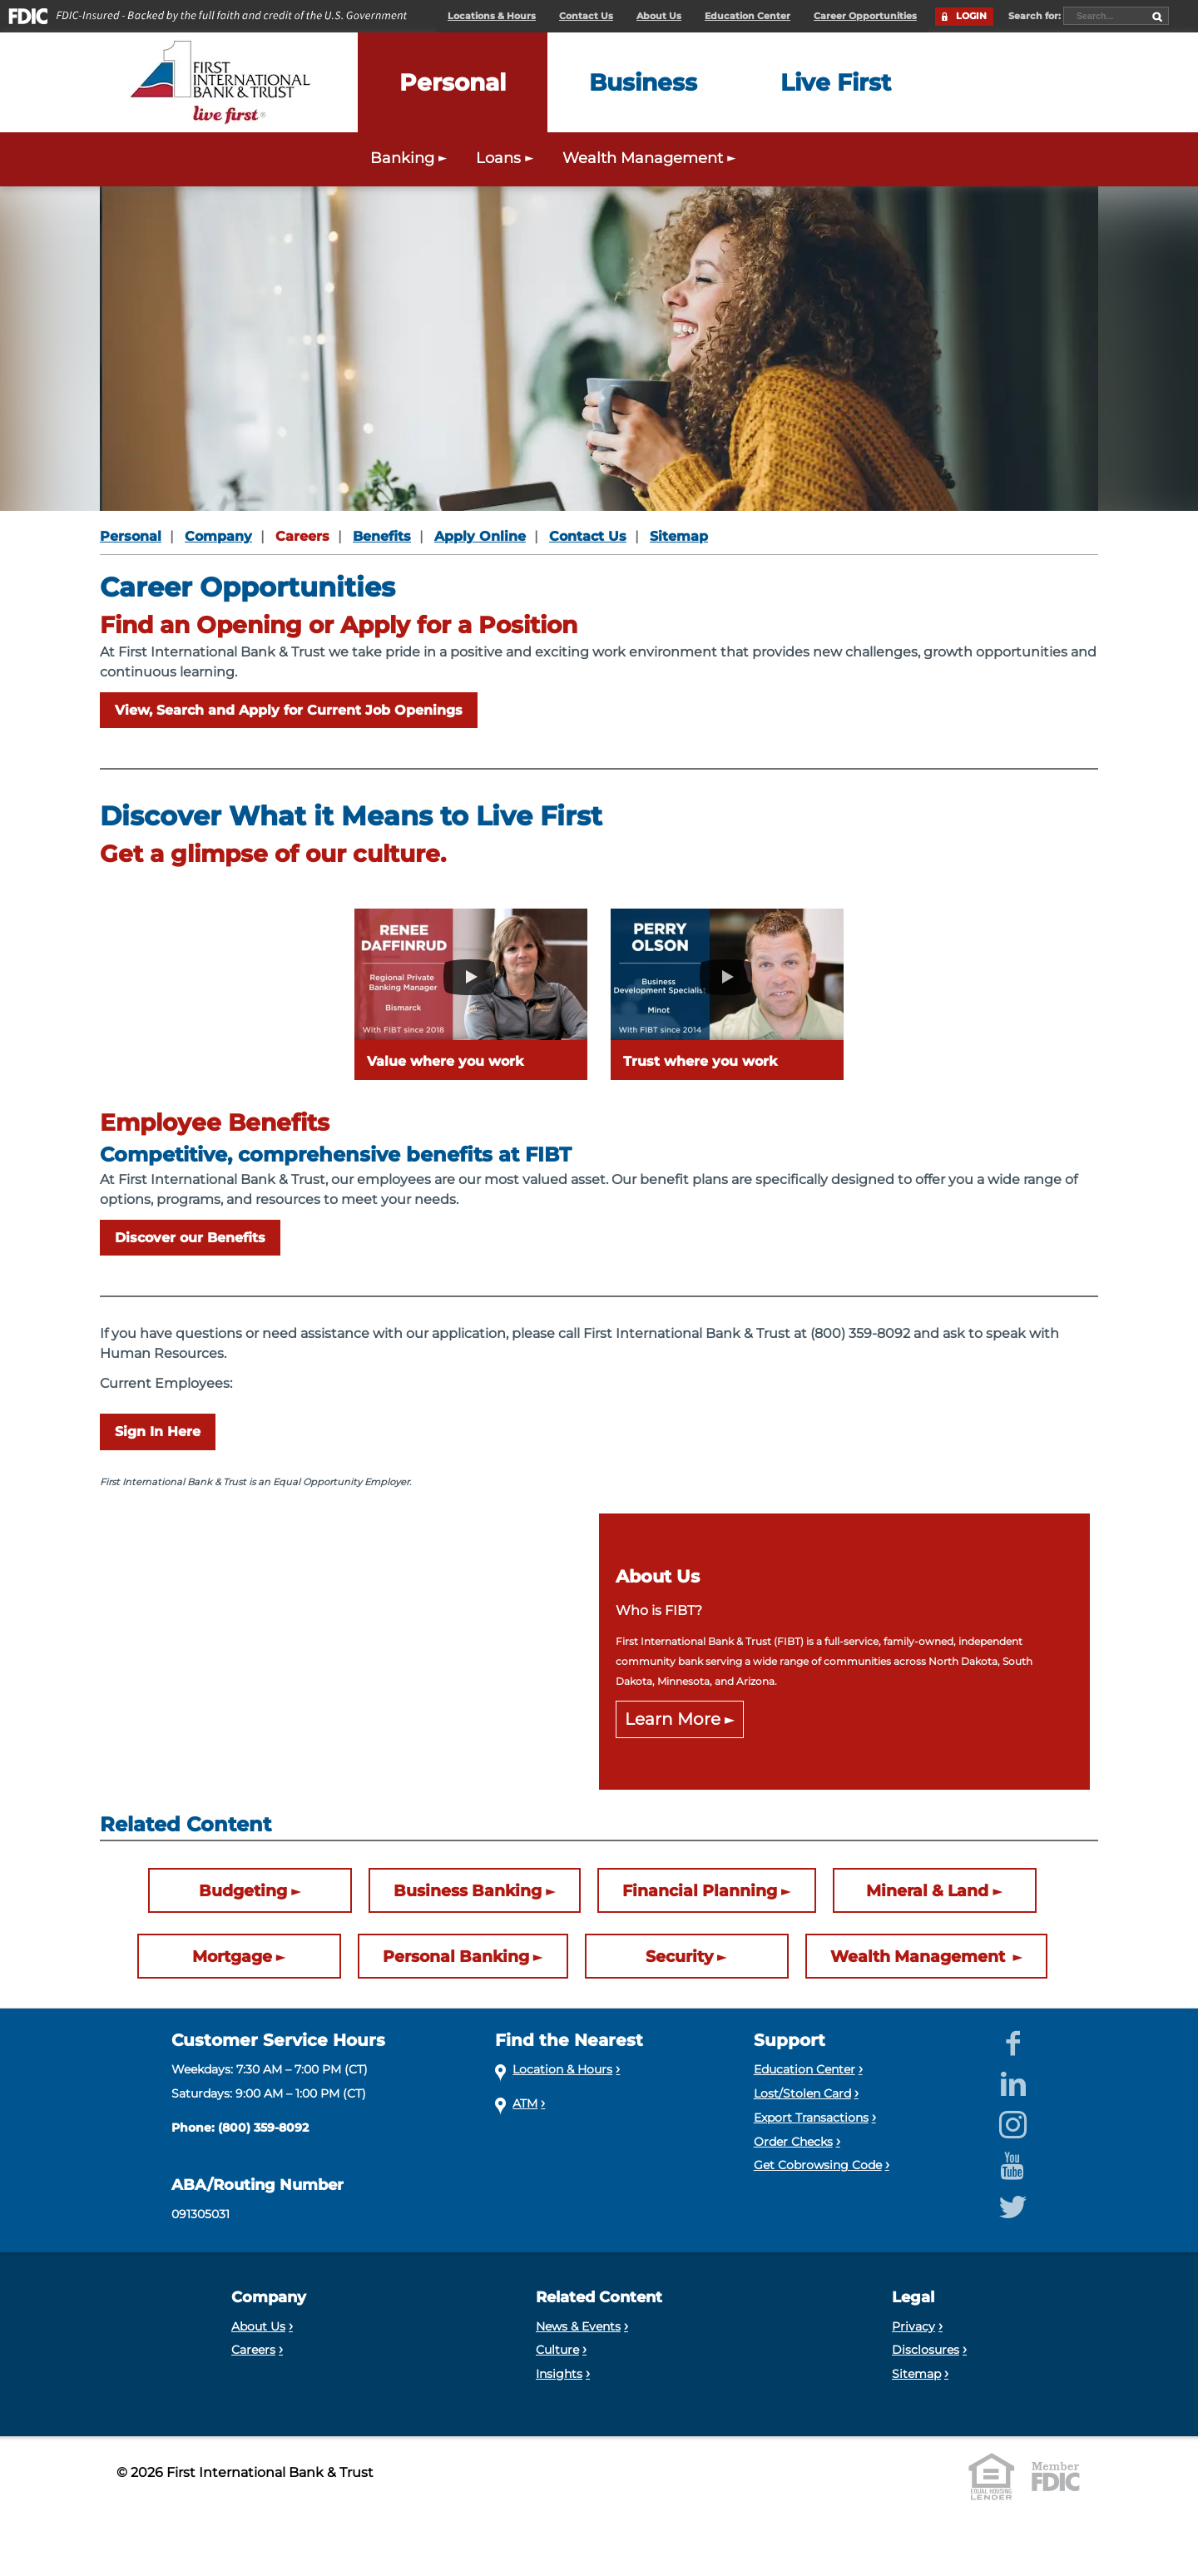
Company (218, 536)
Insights (559, 2373)
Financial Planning (699, 1891)
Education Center (747, 16)
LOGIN (971, 16)
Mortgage (232, 1957)
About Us (658, 16)
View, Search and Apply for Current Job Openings (289, 710)
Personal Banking (456, 1957)
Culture (557, 2349)
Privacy (913, 2326)
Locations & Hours (492, 16)
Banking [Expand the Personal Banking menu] (410, 157)
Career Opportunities (865, 16)
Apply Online (480, 536)
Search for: (1035, 16)
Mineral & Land (927, 1891)
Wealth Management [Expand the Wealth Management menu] (651, 157)
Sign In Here (157, 1431)
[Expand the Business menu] (643, 82)
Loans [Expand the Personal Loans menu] (506, 157)
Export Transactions (811, 2117)
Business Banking (468, 1891)
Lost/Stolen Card (802, 2093)
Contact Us (586, 16)
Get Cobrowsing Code (818, 2164)
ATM (524, 2103)
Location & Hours (562, 2069)
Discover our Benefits (190, 1238)
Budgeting (243, 1891)
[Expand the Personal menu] (452, 82)
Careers (302, 536)
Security (679, 1957)
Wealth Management (919, 1957)
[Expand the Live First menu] (836, 82)
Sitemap (679, 536)
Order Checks (793, 2141)
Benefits (382, 536)
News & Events (578, 2326)
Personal (130, 536)
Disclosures (925, 2349)
